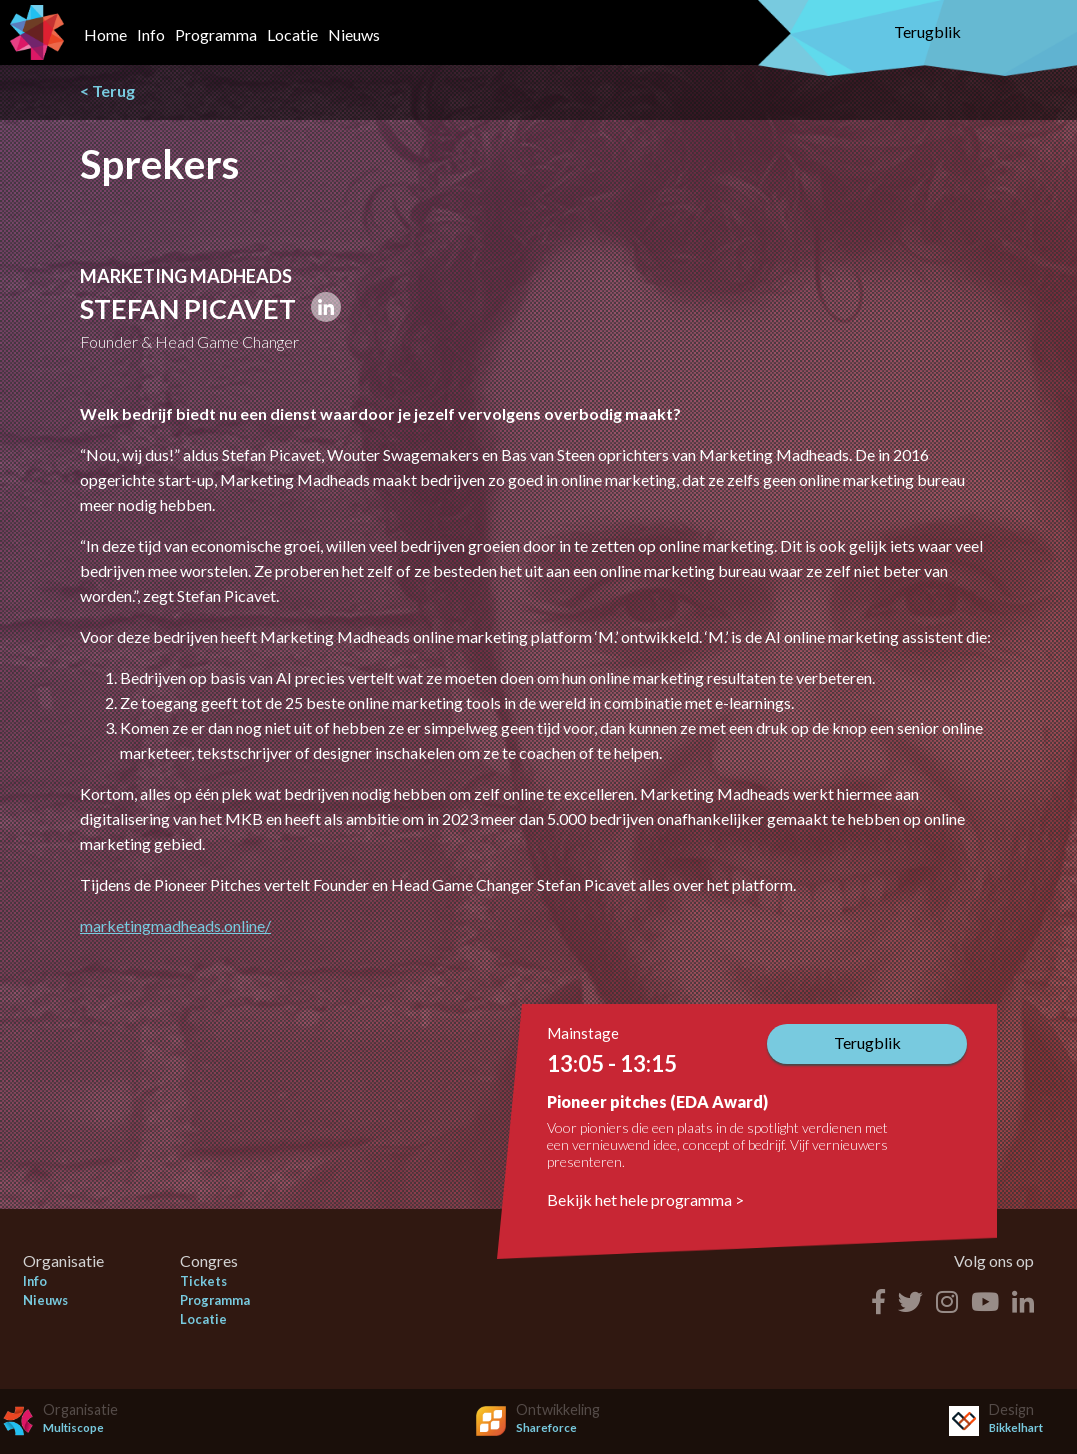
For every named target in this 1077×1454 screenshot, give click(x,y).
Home (105, 34)
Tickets (203, 1281)
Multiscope (73, 1427)
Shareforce (546, 1427)
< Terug (107, 90)
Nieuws (354, 34)
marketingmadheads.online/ (175, 925)
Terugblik (927, 31)
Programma (216, 34)
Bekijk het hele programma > (645, 1199)
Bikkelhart (1016, 1427)
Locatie (292, 34)
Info (151, 34)
